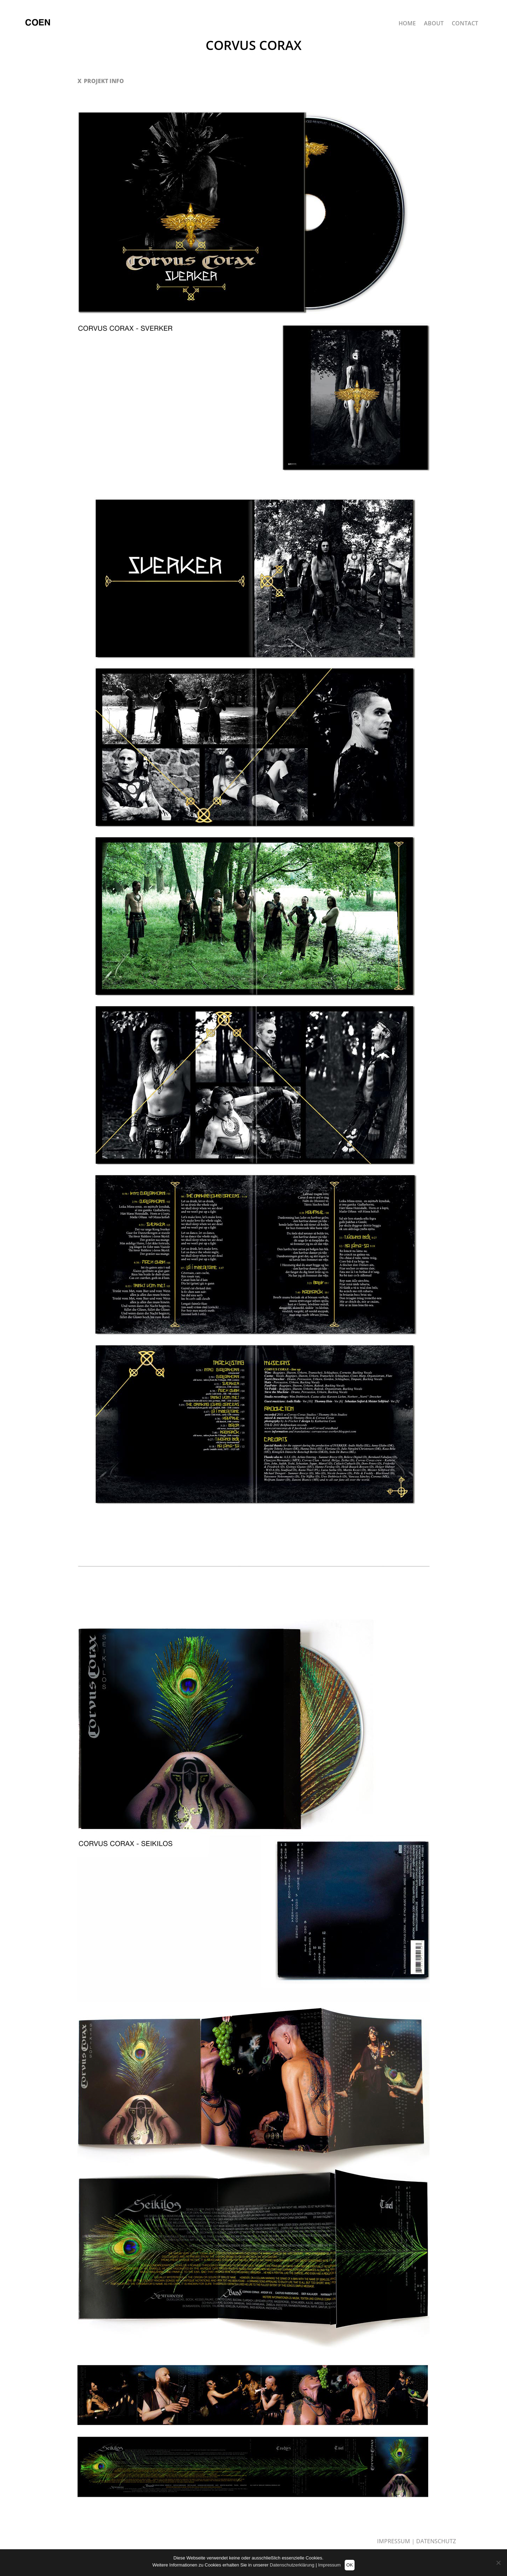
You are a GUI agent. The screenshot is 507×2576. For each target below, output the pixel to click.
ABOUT (434, 24)
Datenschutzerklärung (292, 2565)
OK (349, 2565)
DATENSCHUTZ (436, 2541)
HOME (407, 24)
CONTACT (465, 24)
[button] (253, 81)
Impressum (329, 2565)
